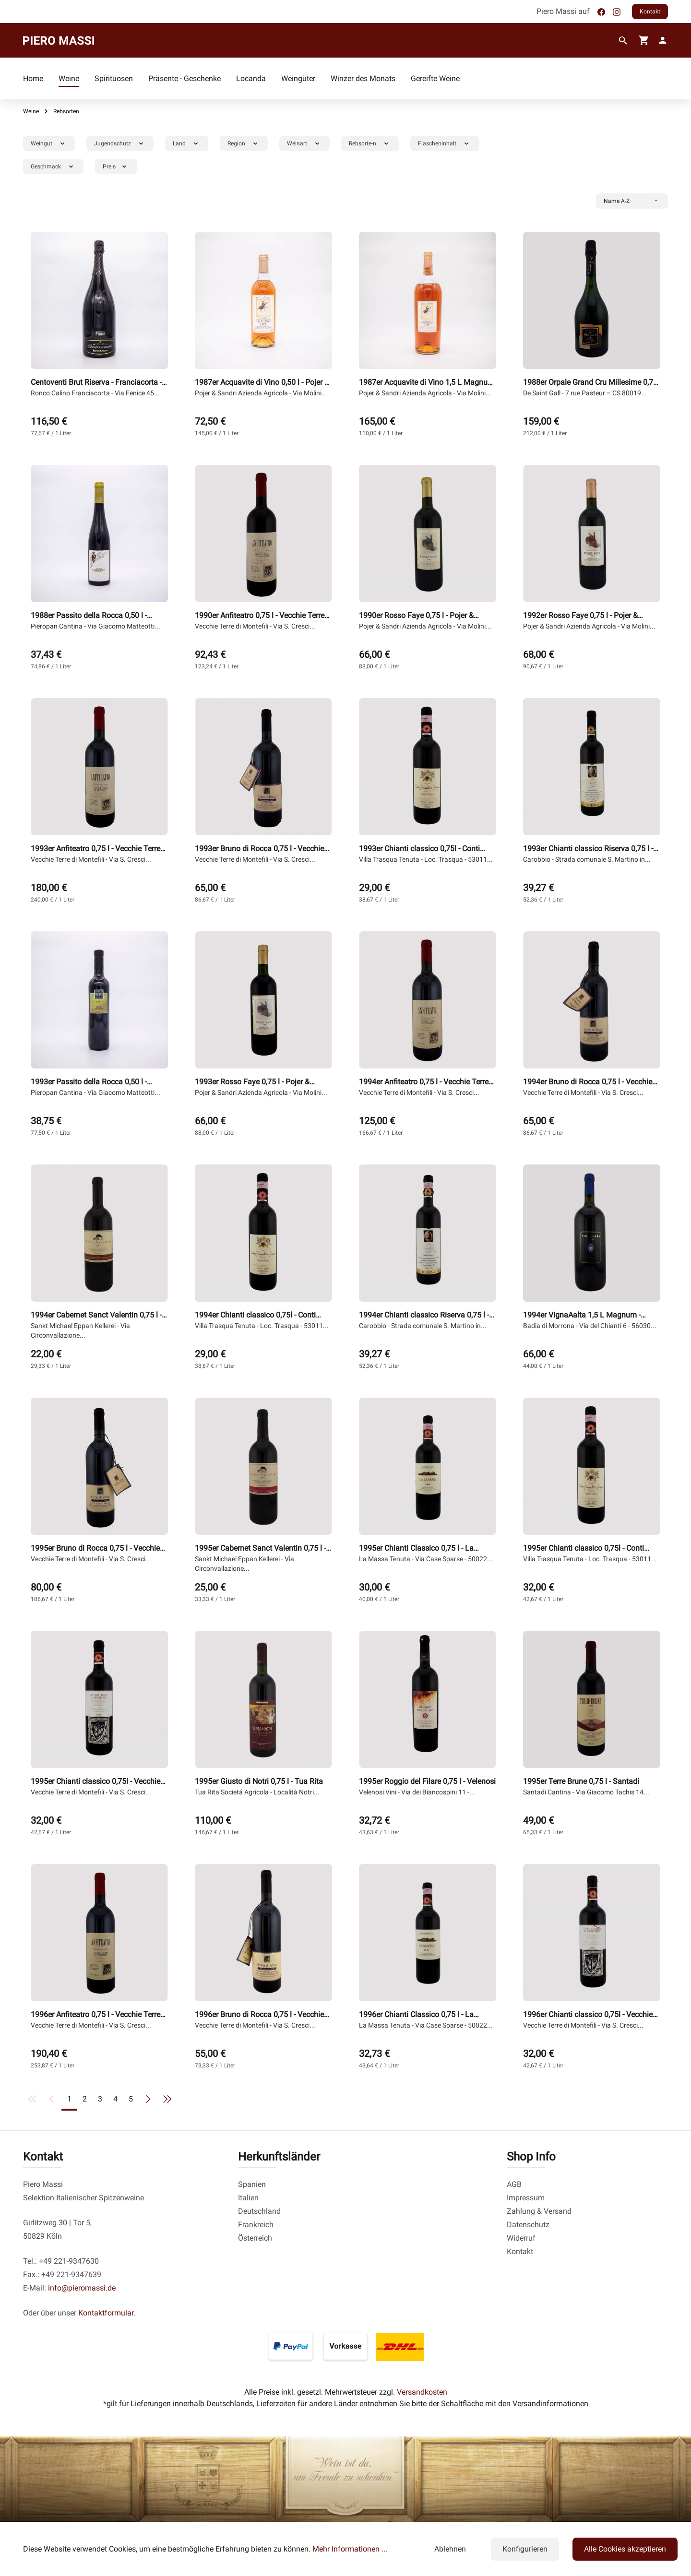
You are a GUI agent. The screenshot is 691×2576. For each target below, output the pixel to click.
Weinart (305, 143)
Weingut (50, 143)
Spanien (252, 2184)
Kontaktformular (105, 2312)
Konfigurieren (525, 2548)
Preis (117, 166)
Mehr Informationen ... (349, 2548)
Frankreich (256, 2224)
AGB (514, 2184)
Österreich (255, 2238)
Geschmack (54, 166)
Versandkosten (422, 2392)
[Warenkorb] (644, 40)
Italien (248, 2197)
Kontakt (650, 11)
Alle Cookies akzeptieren (625, 2548)
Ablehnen (450, 2548)
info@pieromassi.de (82, 2287)
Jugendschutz (121, 143)
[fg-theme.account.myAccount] (661, 40)
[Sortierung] (632, 201)
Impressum (526, 2197)
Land (188, 143)
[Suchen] (623, 41)
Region (244, 143)
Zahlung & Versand (539, 2211)
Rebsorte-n (371, 143)
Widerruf (521, 2238)
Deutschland (259, 2211)
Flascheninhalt (445, 143)
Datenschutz (528, 2224)
